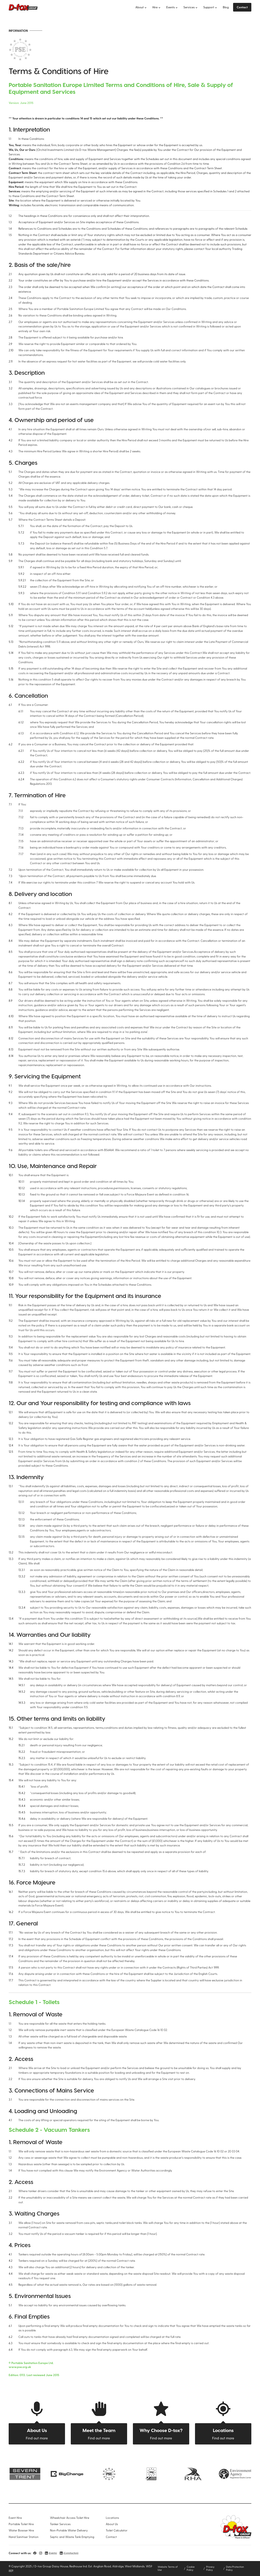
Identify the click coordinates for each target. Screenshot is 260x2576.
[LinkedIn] (51, 2553)
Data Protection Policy (235, 2568)
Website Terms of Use (168, 2568)
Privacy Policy (210, 2568)
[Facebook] (35, 2553)
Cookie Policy (191, 2568)
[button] (141, 7)
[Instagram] (40, 2553)
